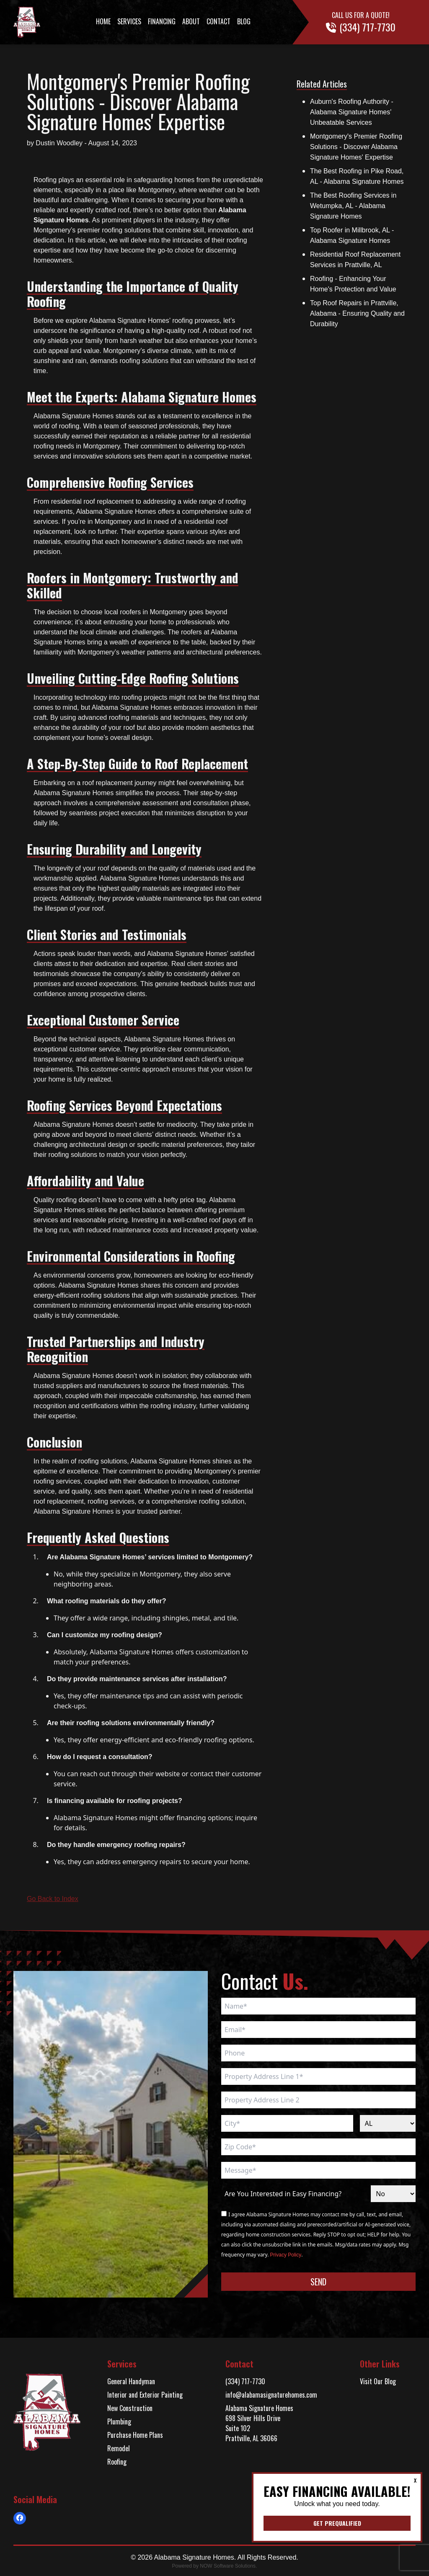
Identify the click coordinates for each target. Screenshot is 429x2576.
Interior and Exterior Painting (145, 2395)
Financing (162, 21)
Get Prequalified (337, 2523)
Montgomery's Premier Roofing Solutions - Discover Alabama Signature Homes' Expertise (356, 147)
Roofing (117, 2462)
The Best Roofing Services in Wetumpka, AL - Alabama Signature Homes (353, 206)
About (191, 21)
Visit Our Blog (378, 2381)
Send (318, 2281)
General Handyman (131, 2381)
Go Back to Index (52, 1898)
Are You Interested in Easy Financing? (283, 2193)
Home (103, 21)
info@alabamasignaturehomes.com (271, 2395)
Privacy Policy (286, 2255)
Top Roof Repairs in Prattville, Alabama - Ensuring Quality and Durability (357, 313)
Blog (244, 21)
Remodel (118, 2448)
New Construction (129, 2408)
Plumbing (119, 2421)
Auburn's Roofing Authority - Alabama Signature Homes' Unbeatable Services (351, 112)
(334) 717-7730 (245, 2381)
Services (129, 21)
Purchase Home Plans (135, 2435)
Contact (218, 21)
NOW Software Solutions (228, 2566)
